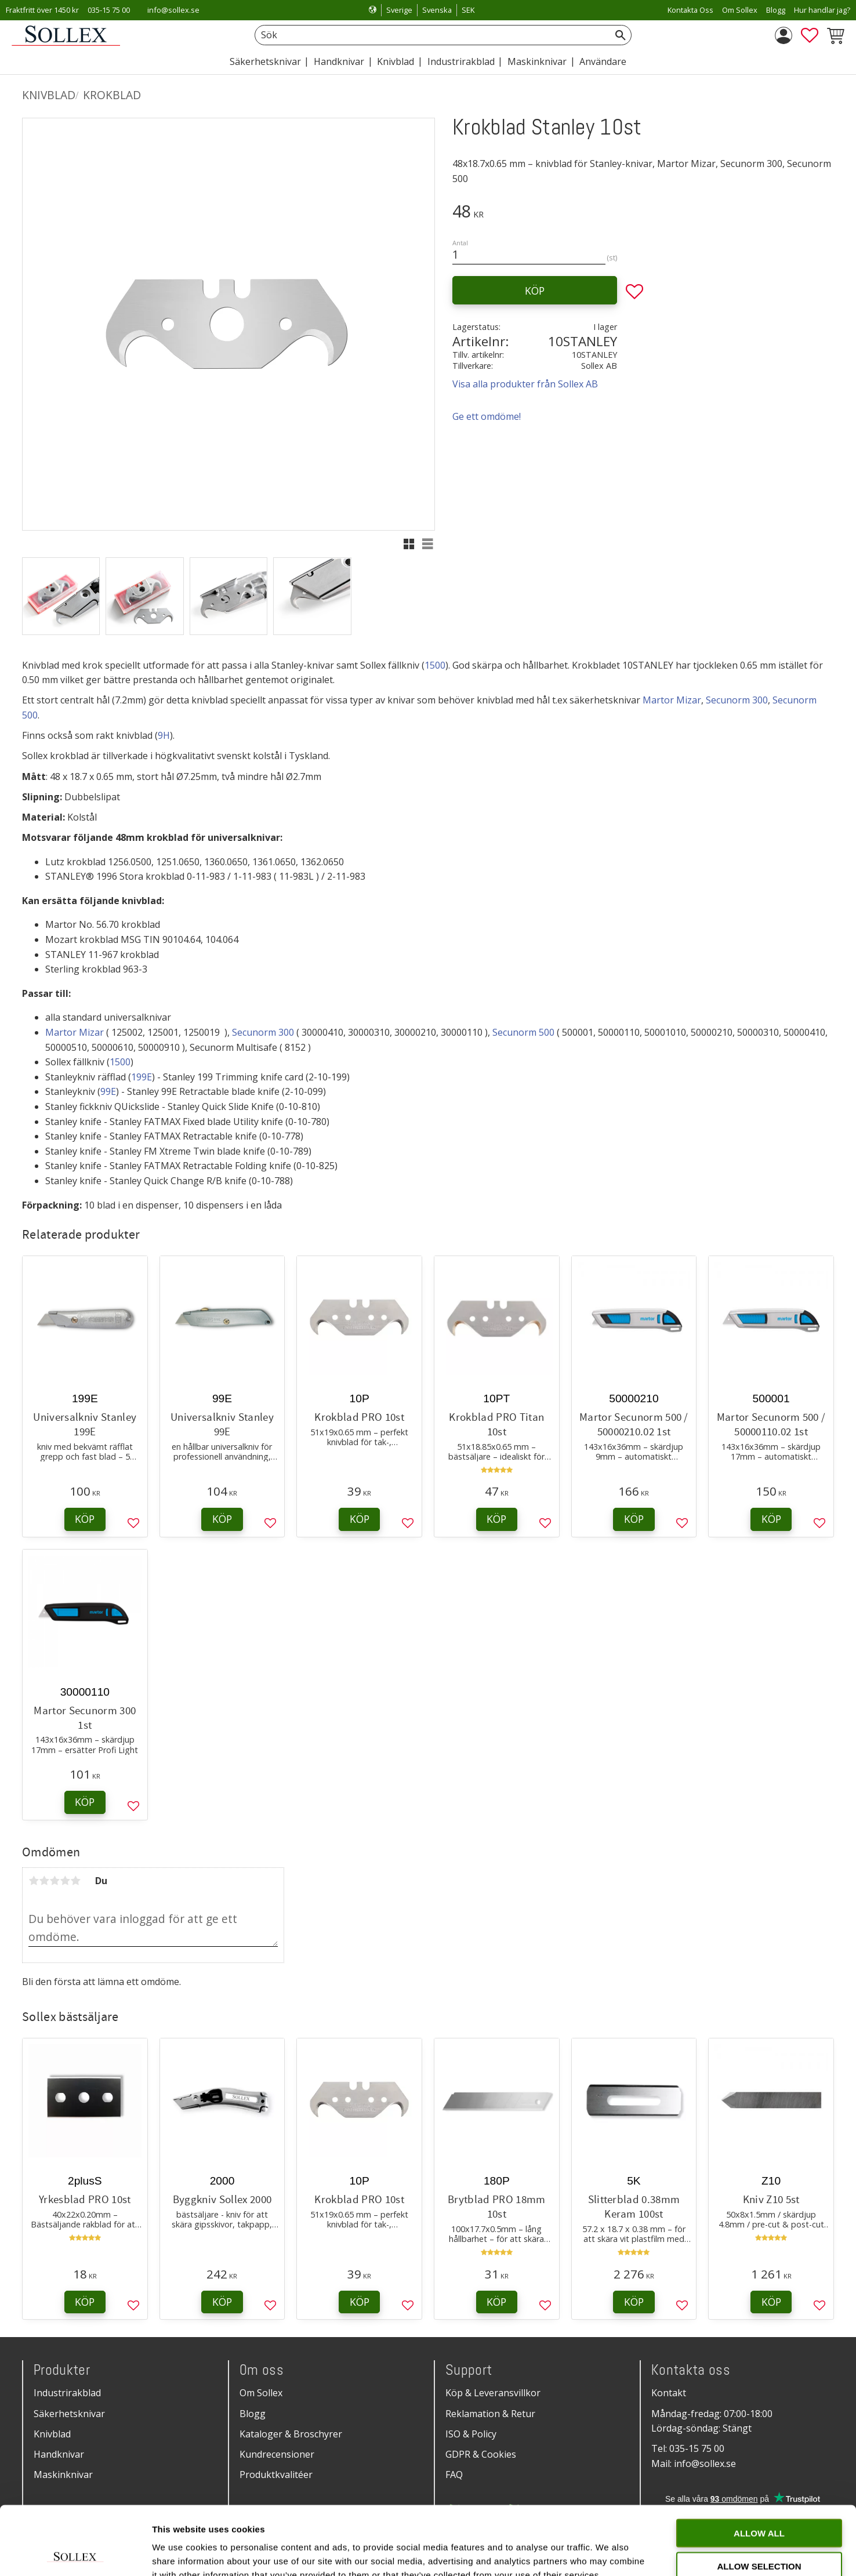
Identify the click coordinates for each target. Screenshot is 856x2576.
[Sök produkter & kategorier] (430, 35)
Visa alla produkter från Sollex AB (525, 384)
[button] (809, 35)
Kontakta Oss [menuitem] (690, 10)
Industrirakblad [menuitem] (461, 61)
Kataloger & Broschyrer (291, 2434)
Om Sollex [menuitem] (739, 10)
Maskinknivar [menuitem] (537, 61)
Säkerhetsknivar (69, 2413)
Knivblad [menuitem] (395, 61)
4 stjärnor (65, 1880)
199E (141, 1077)
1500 (435, 665)
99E (108, 1091)
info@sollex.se (173, 10)
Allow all (759, 2464)
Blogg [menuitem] (775, 10)
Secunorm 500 (523, 1032)
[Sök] (620, 35)
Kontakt (668, 2392)
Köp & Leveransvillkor (493, 2392)
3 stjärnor (54, 1880)
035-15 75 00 (109, 10)
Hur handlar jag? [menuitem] (822, 10)
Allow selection (759, 2497)
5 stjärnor (75, 1880)
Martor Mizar (672, 700)
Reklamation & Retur (490, 2413)
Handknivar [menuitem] (339, 61)
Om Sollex (261, 2392)
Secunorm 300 (737, 700)
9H (164, 735)
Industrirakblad (67, 2392)
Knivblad (52, 2434)
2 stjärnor (44, 1880)
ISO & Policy (470, 2434)
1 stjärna (33, 1880)
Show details (609, 2553)
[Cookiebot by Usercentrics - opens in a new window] (75, 2553)
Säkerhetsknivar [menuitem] (265, 61)
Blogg (253, 2413)
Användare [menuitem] (602, 61)
